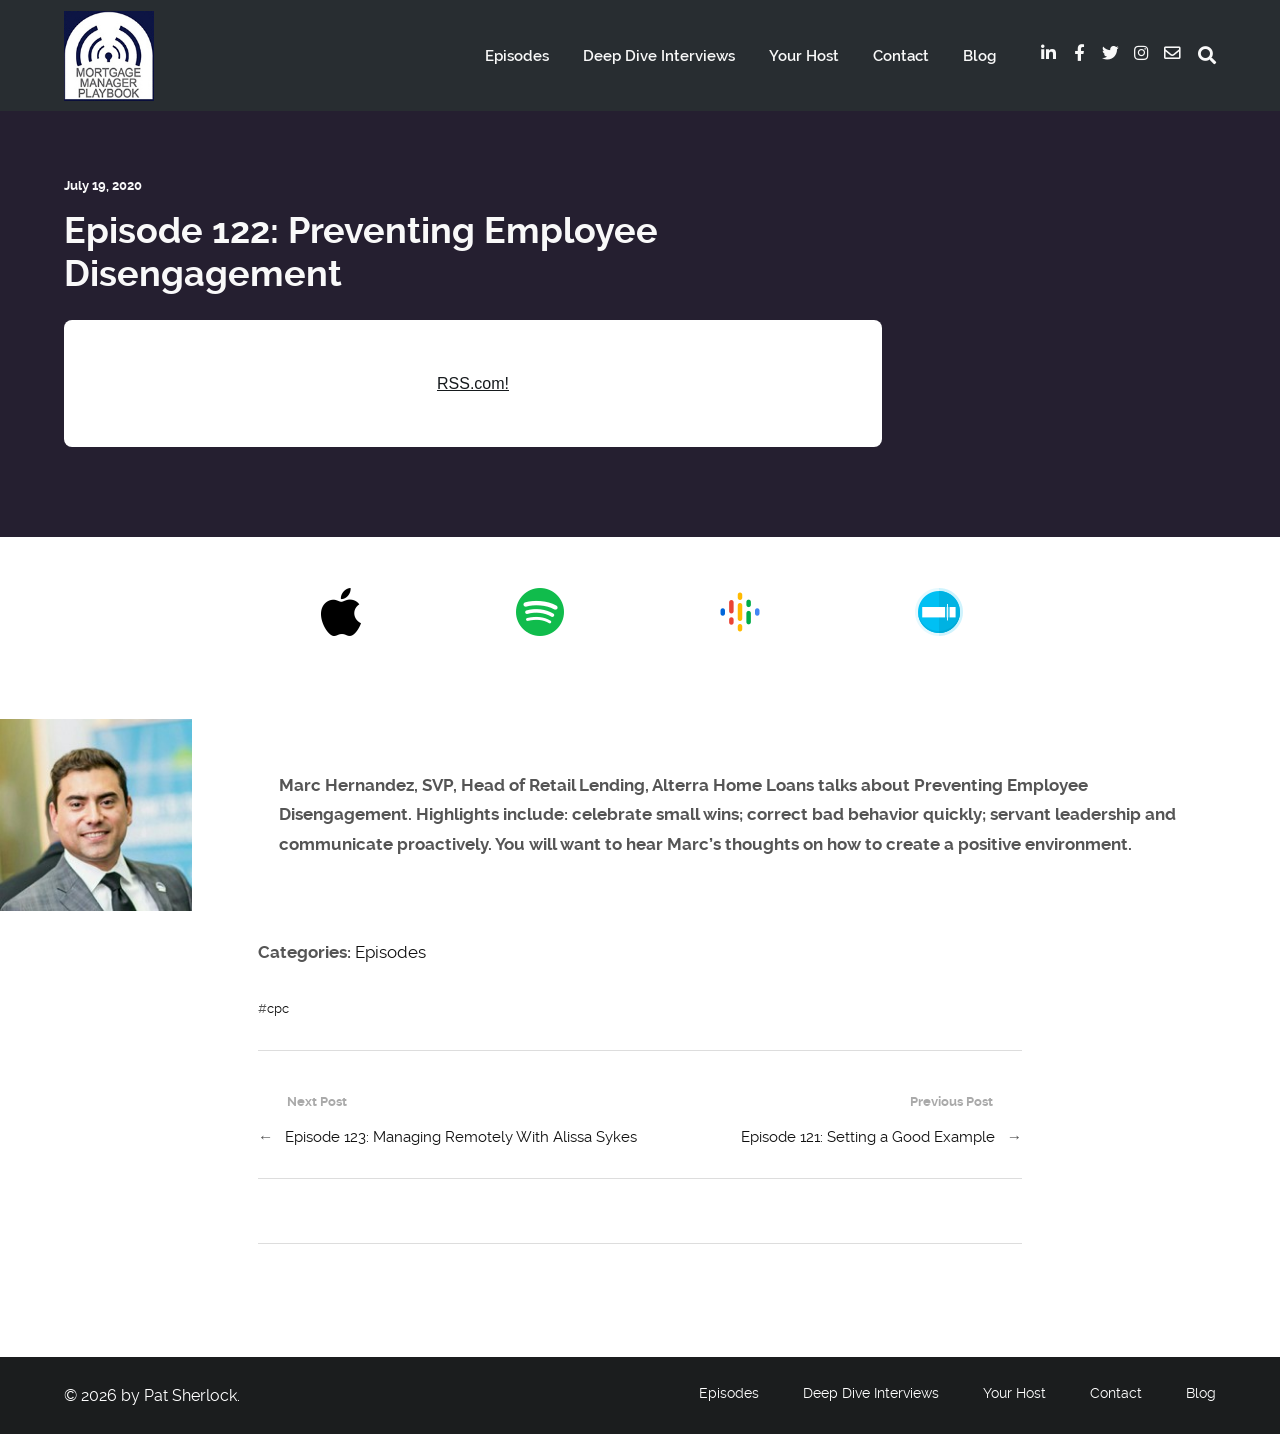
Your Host (804, 56)
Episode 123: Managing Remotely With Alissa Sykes (461, 1137)
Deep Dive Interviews (659, 56)
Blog (979, 56)
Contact (901, 56)
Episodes (517, 56)
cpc (278, 1008)
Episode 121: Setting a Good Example (868, 1137)
